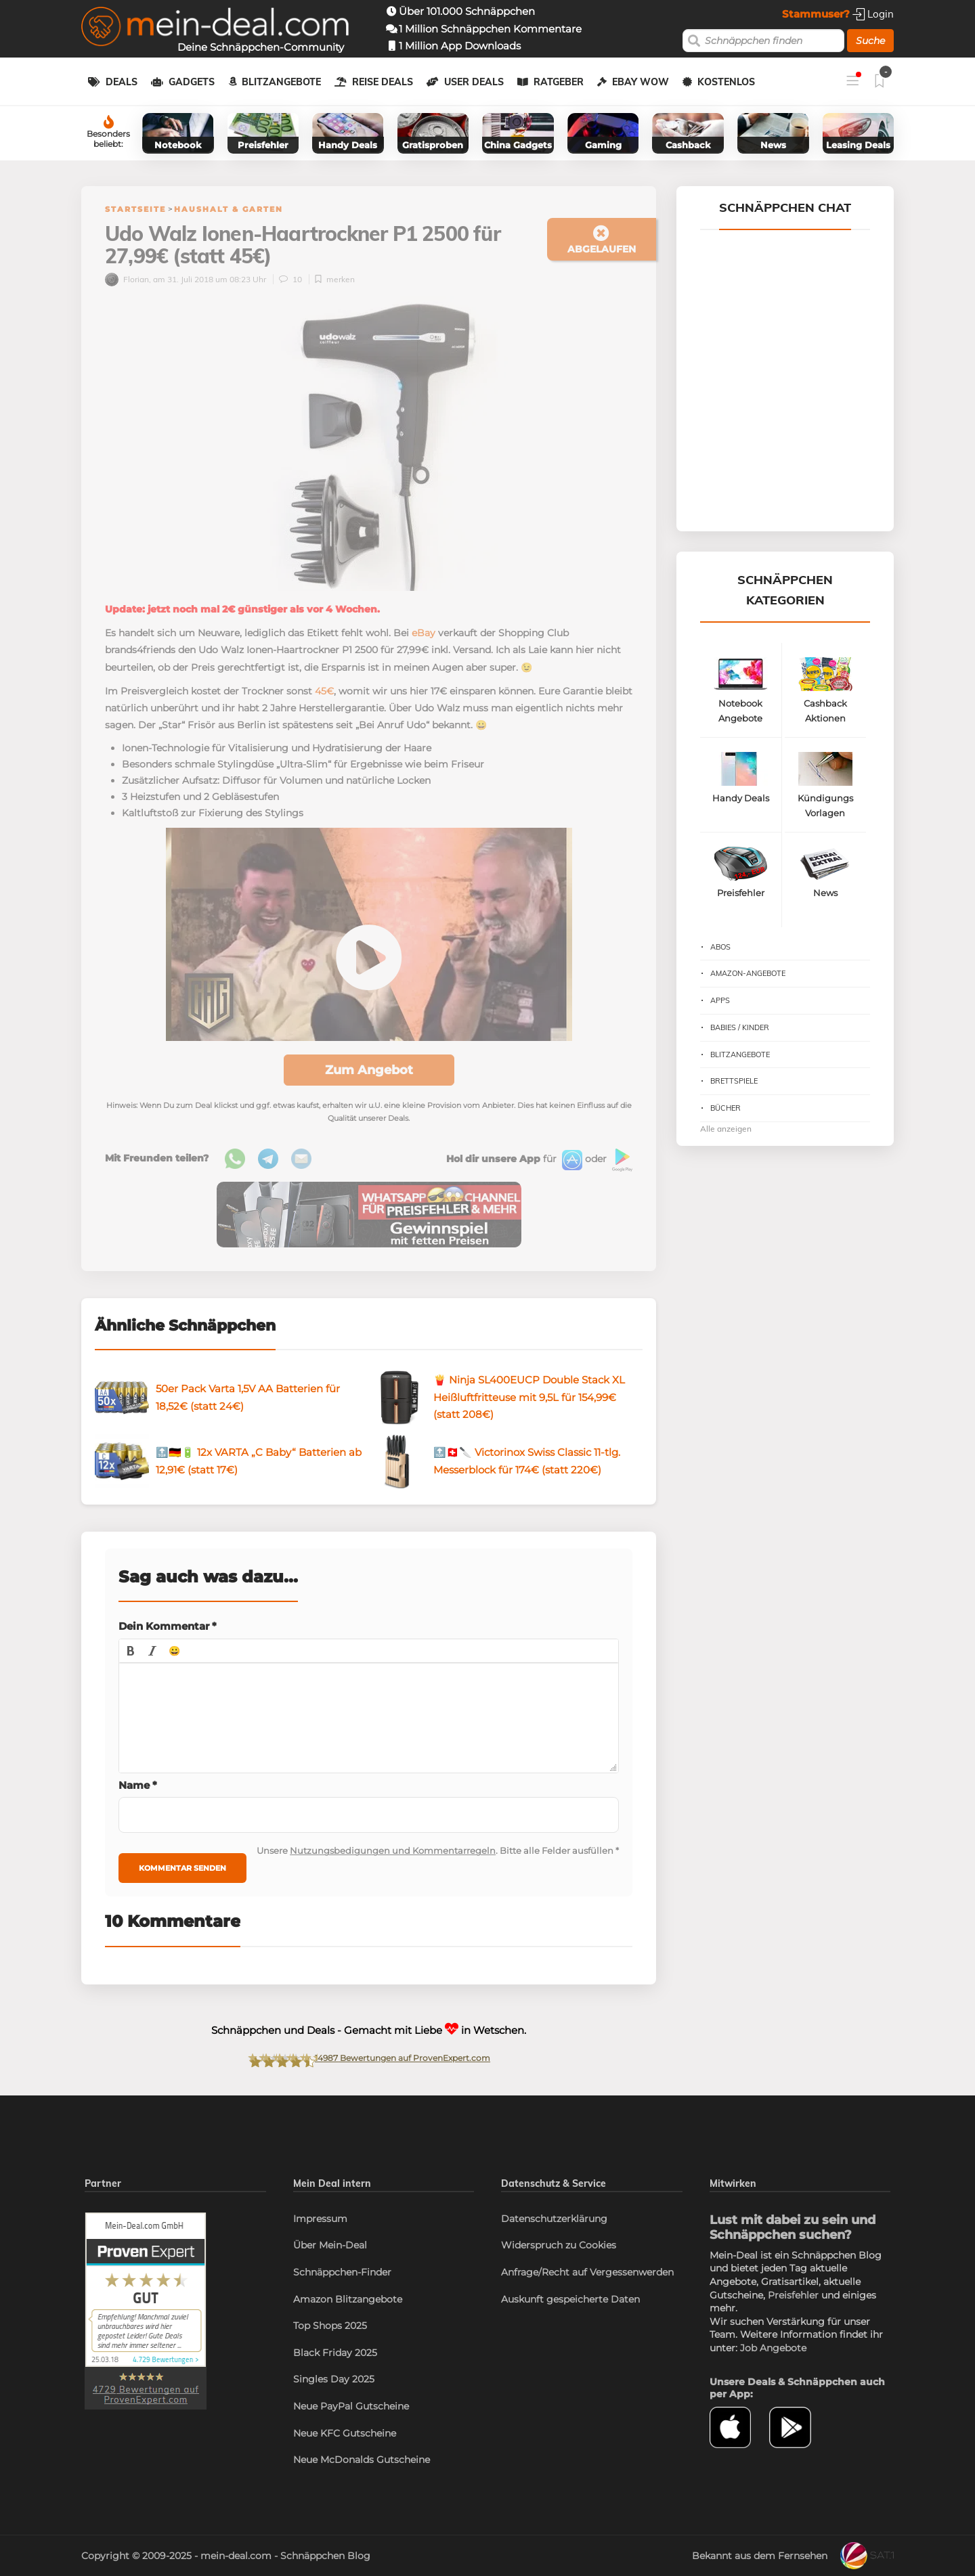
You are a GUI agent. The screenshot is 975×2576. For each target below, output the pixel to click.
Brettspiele (734, 1081)
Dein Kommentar (167, 1626)
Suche (870, 41)
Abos (720, 947)
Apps (720, 1000)
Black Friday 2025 (335, 2353)
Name (137, 1785)
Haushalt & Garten (228, 209)
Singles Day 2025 (333, 2379)
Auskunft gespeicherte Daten (570, 2299)
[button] (131, 1651)
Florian (127, 279)
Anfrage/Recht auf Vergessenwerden (587, 2272)
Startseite (135, 209)
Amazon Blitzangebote (347, 2299)
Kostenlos (726, 82)
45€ (324, 691)
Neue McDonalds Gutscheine (361, 2459)
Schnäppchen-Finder (342, 2272)
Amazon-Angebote (747, 973)
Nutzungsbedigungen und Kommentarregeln (393, 1850)
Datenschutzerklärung (554, 2219)
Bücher (725, 1108)
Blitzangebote (281, 82)
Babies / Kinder (739, 1027)
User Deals (474, 82)
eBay (423, 633)
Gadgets (192, 82)
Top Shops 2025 (330, 2325)
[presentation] (130, 1650)
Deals (121, 82)
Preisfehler (793, 2295)
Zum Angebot (369, 1070)
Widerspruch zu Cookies (558, 2245)
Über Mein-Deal (330, 2245)
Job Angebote (773, 2348)
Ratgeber (559, 82)
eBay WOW (640, 82)
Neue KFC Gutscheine (344, 2433)
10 (291, 279)
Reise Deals (382, 82)
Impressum (320, 2219)
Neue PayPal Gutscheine (351, 2406)
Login (873, 13)
